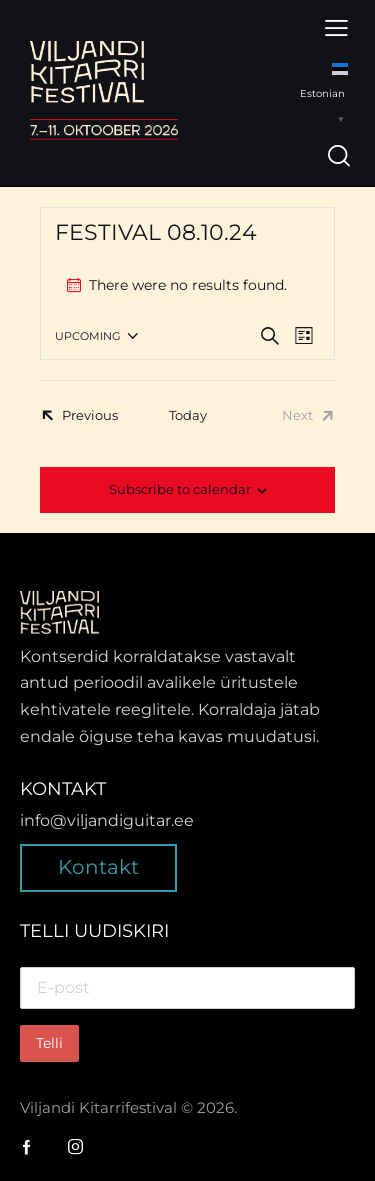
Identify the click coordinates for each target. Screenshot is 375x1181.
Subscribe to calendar (180, 489)
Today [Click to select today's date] (188, 415)
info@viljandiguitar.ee (107, 820)
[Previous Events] (79, 415)
